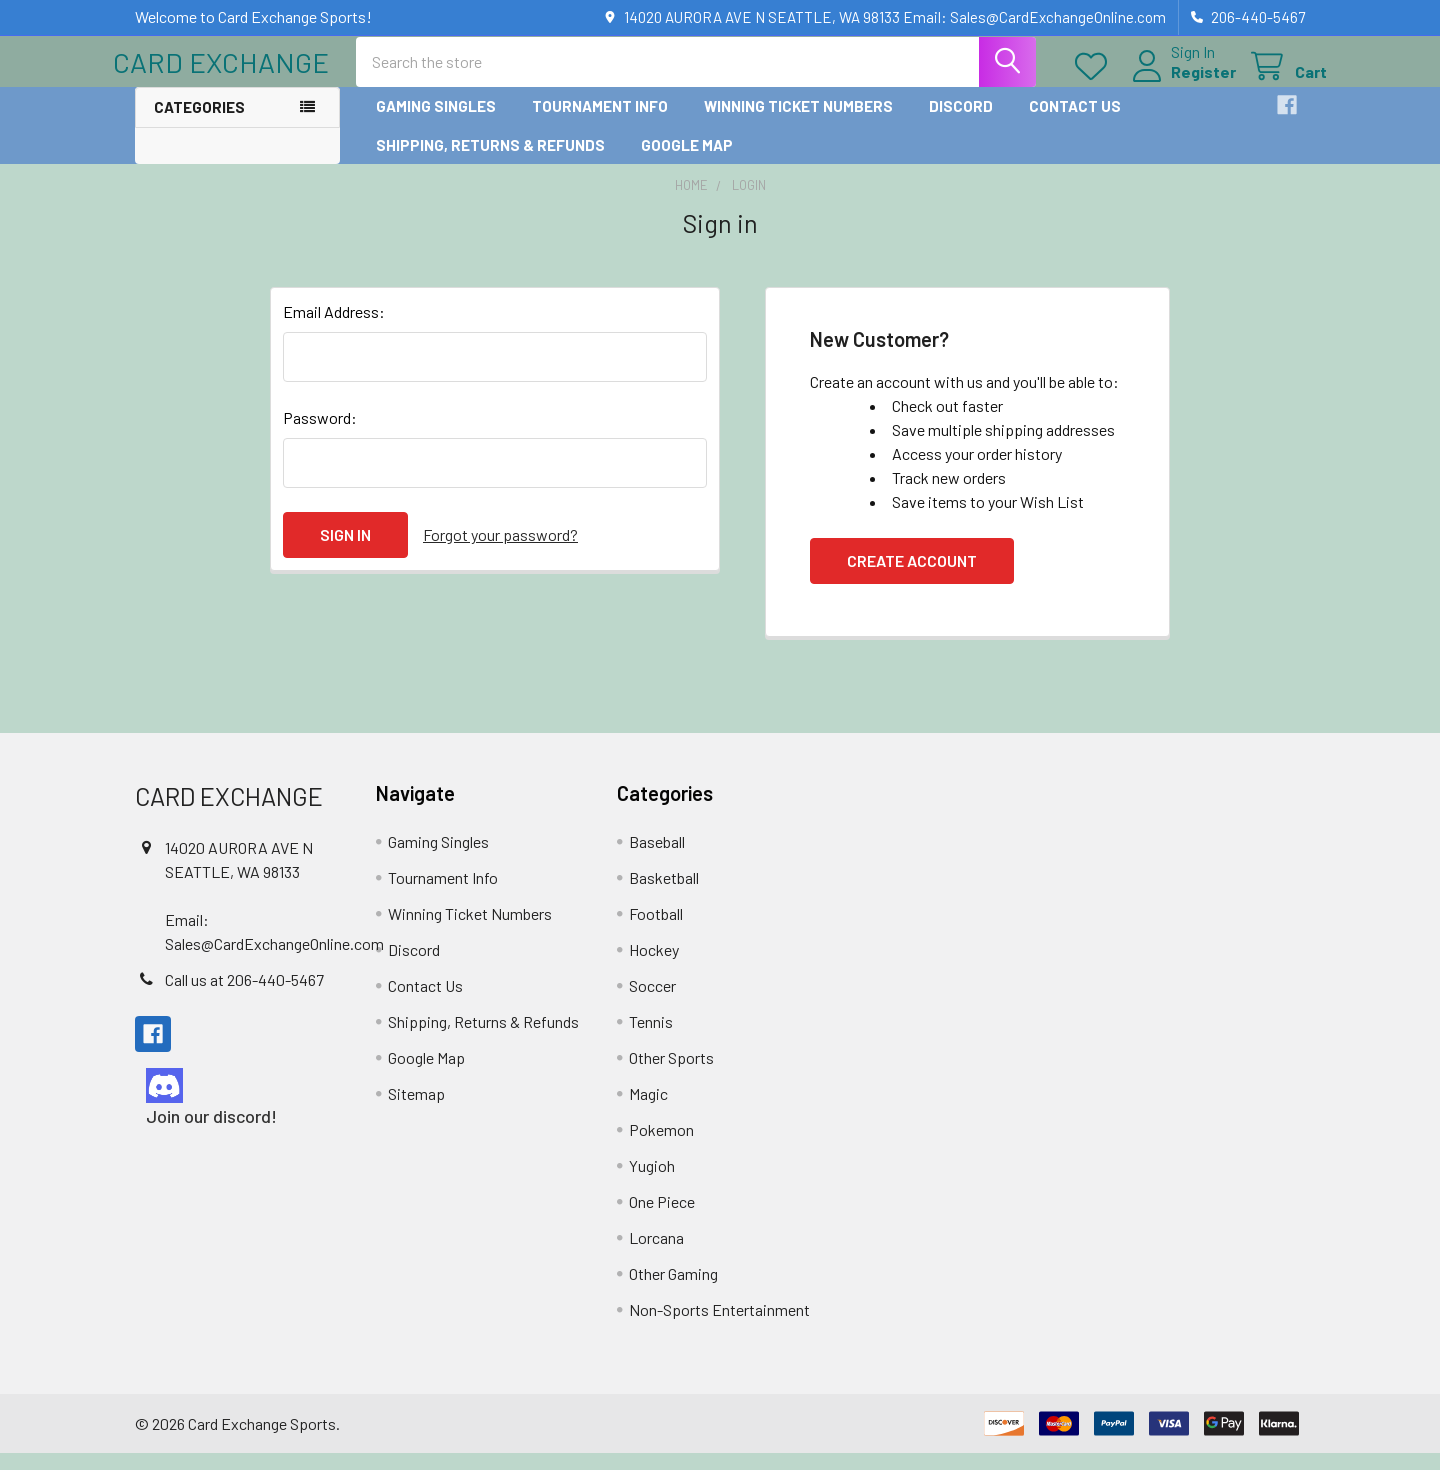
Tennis (651, 1038)
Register (1181, 82)
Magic (648, 1110)
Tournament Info (600, 123)
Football (656, 930)
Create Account (912, 577)
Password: (320, 434)
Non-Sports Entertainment (719, 1326)
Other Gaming (673, 1290)
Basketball (664, 894)
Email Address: (334, 328)
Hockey (654, 966)
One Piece (662, 1218)
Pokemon (661, 1146)
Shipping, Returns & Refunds (490, 161)
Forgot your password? (500, 551)
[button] (238, 1102)
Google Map (687, 161)
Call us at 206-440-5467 (244, 996)
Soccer (652, 1002)
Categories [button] (199, 124)
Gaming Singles (436, 123)
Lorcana (656, 1254)
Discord (961, 123)
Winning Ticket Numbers (798, 123)
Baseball (657, 858)
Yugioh (652, 1182)
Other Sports (671, 1074)
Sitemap (416, 1110)
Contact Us (1075, 123)
